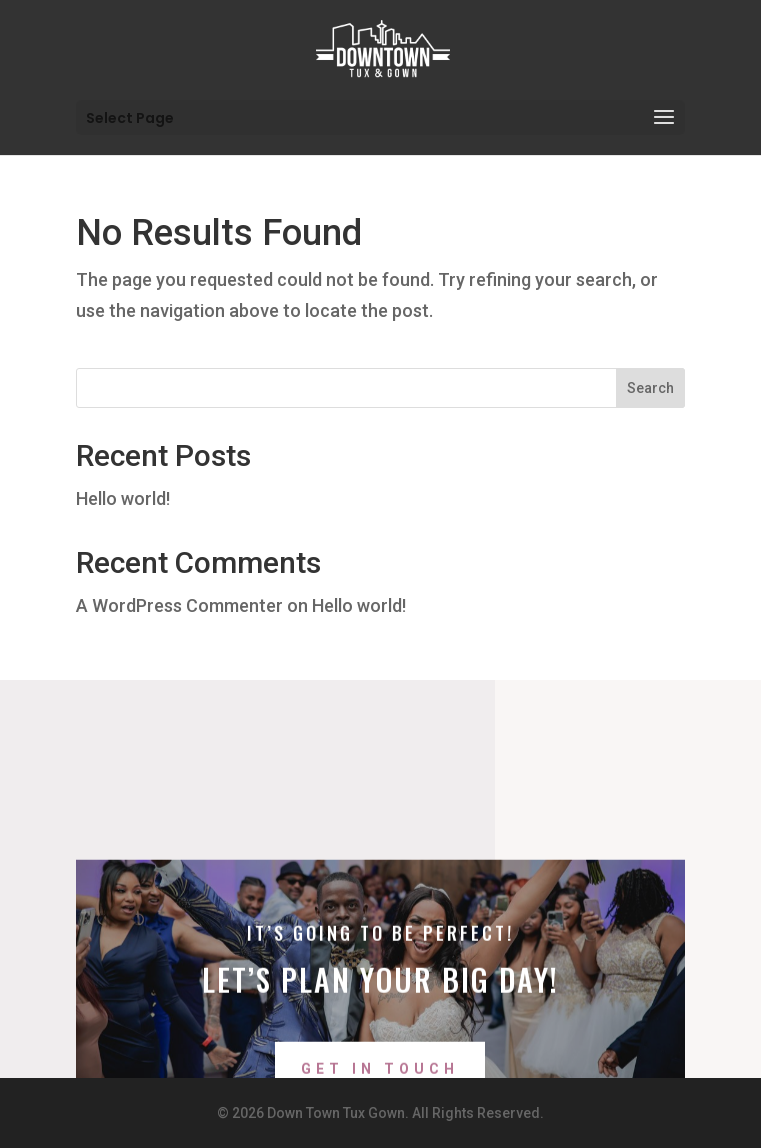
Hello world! (123, 498)
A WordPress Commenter (179, 605)
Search (650, 388)
